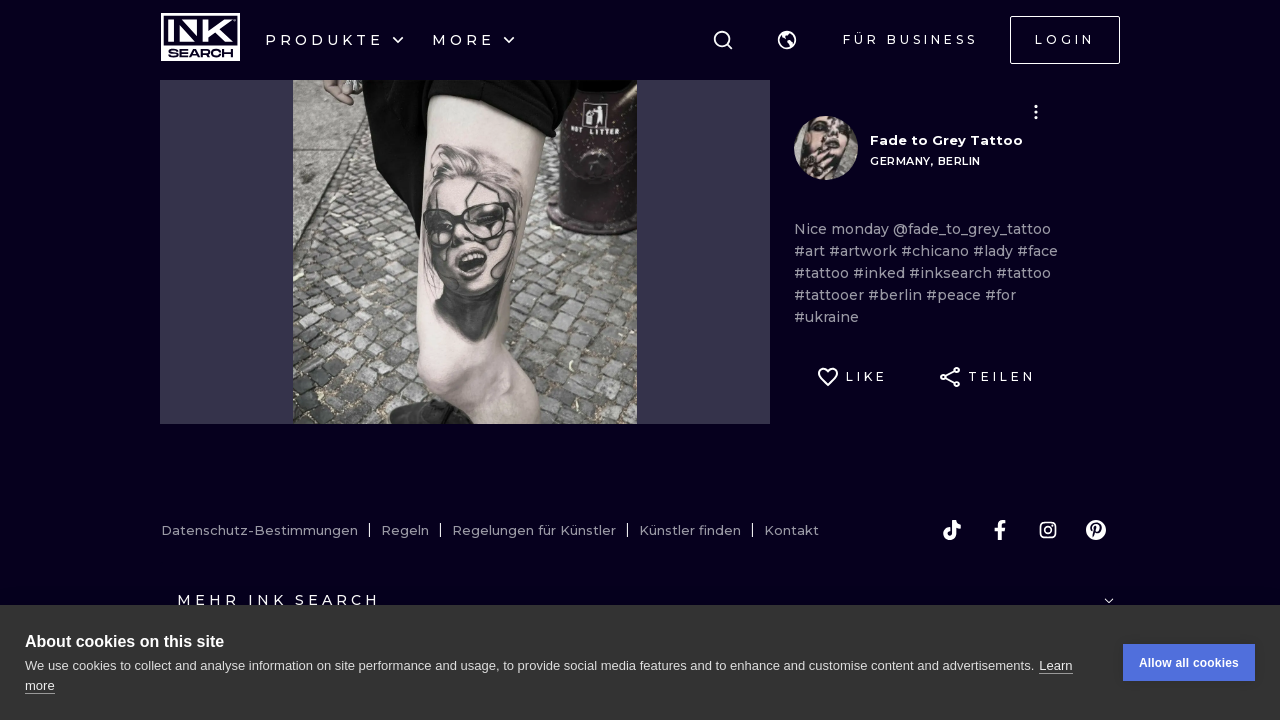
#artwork (865, 251)
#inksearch (952, 273)
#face (1037, 251)
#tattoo (823, 273)
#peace (955, 295)
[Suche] (723, 40)
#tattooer (831, 295)
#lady (995, 251)
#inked (881, 273)
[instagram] (1048, 530)
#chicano (937, 251)
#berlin (897, 295)
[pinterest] (1096, 530)
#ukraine (826, 317)
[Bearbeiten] (1036, 112)
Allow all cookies (1189, 663)
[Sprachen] (787, 40)
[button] (787, 40)
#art (811, 251)
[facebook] (1000, 530)
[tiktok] (952, 530)
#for (1000, 295)
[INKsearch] (200, 40)
